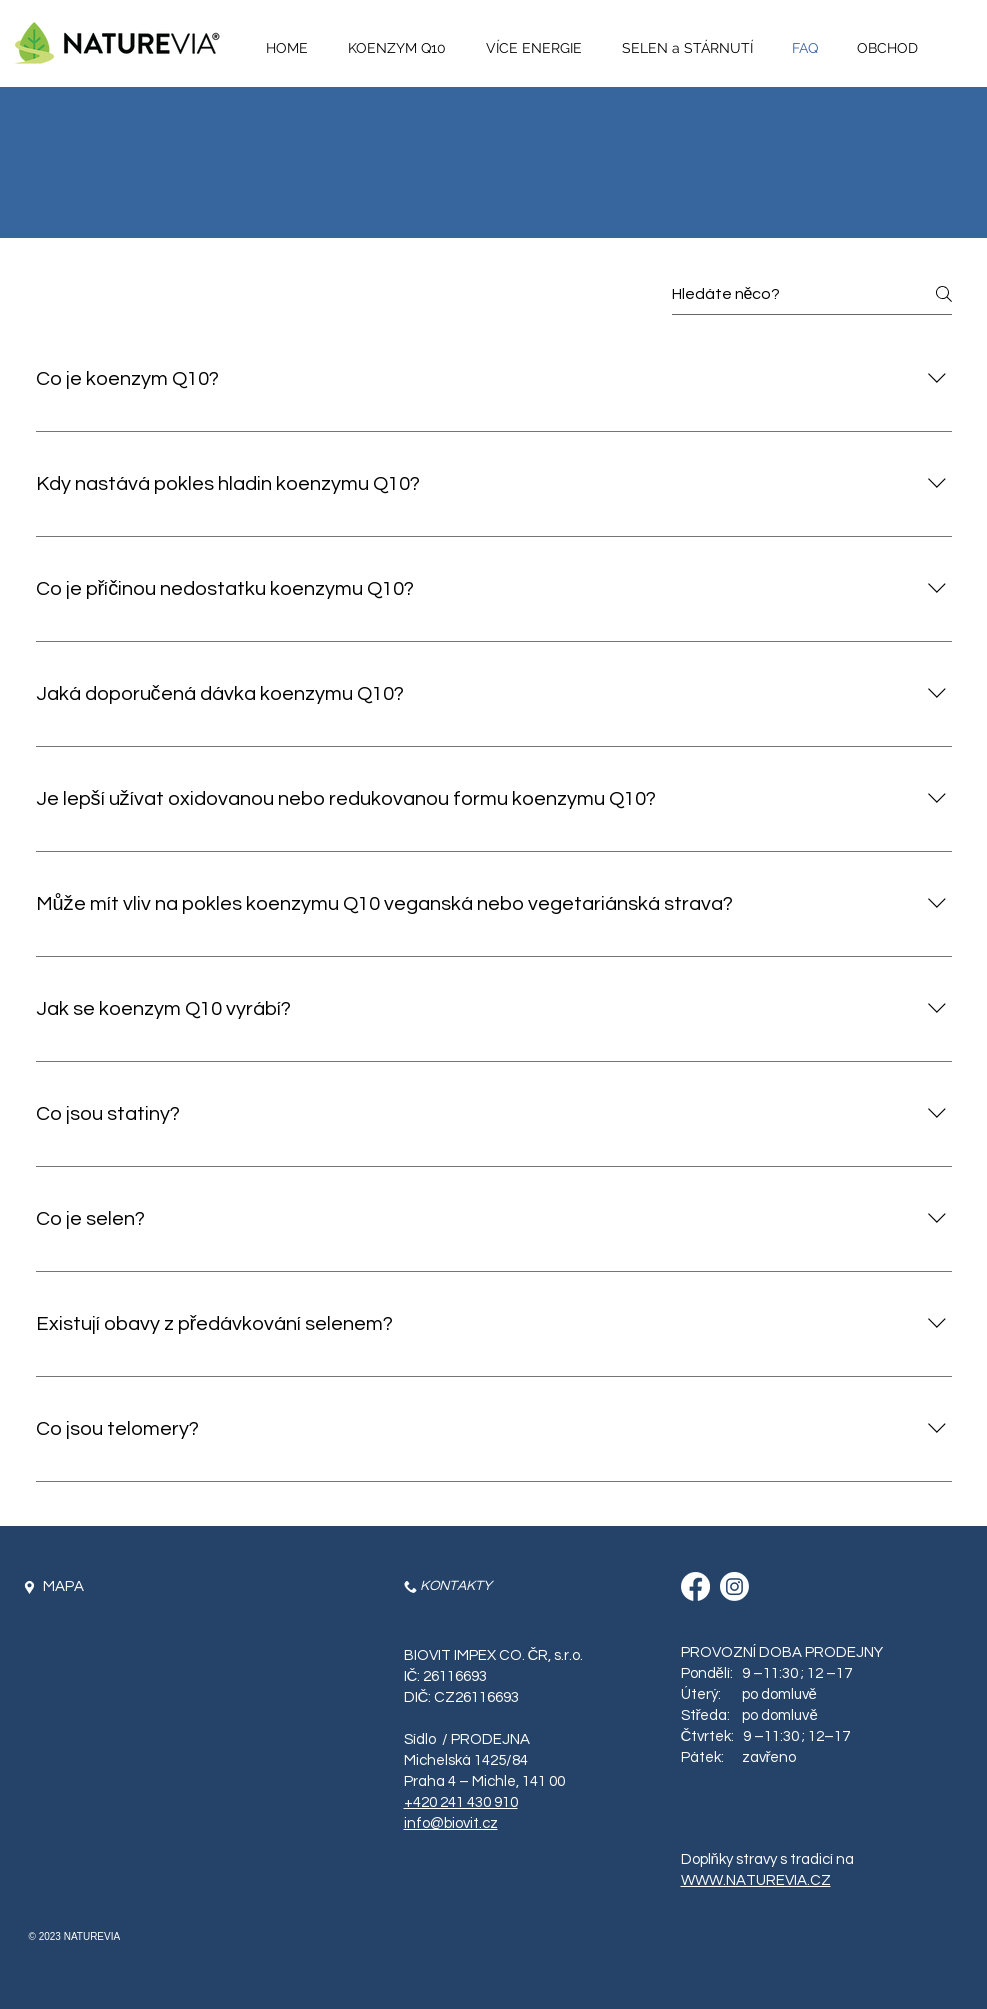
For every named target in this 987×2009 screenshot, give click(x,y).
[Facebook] (695, 1586)
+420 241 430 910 (461, 1802)
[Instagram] (734, 1586)
